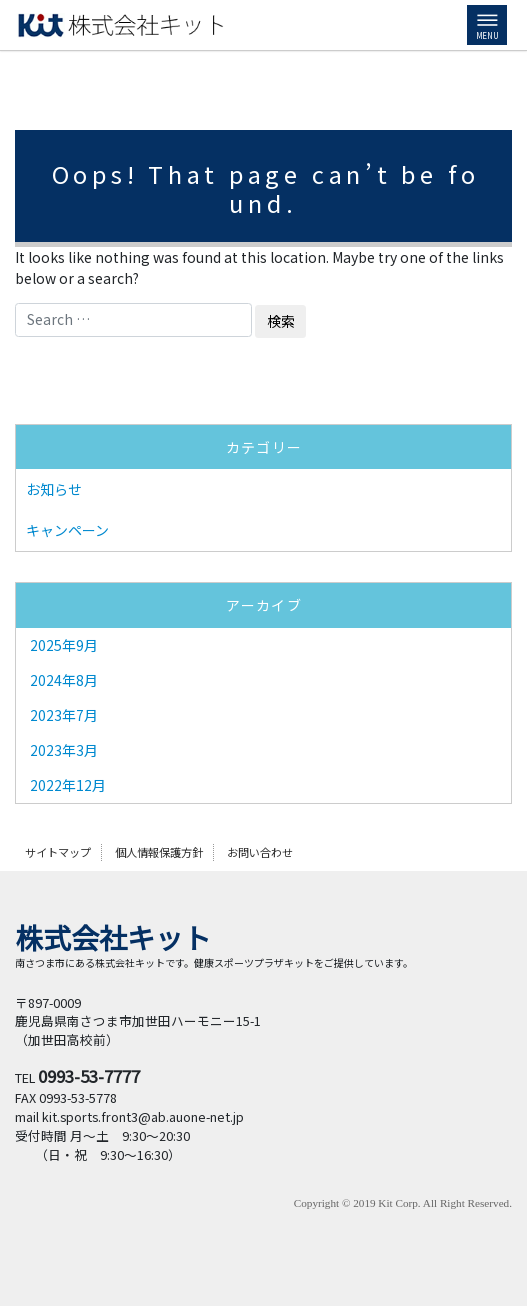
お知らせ (54, 489)
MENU (487, 28)
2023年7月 (64, 715)
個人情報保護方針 (159, 852)
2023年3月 (64, 750)
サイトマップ (58, 852)
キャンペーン (67, 530)
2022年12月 (68, 785)
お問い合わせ (260, 852)
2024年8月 (64, 680)
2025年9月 (64, 645)
